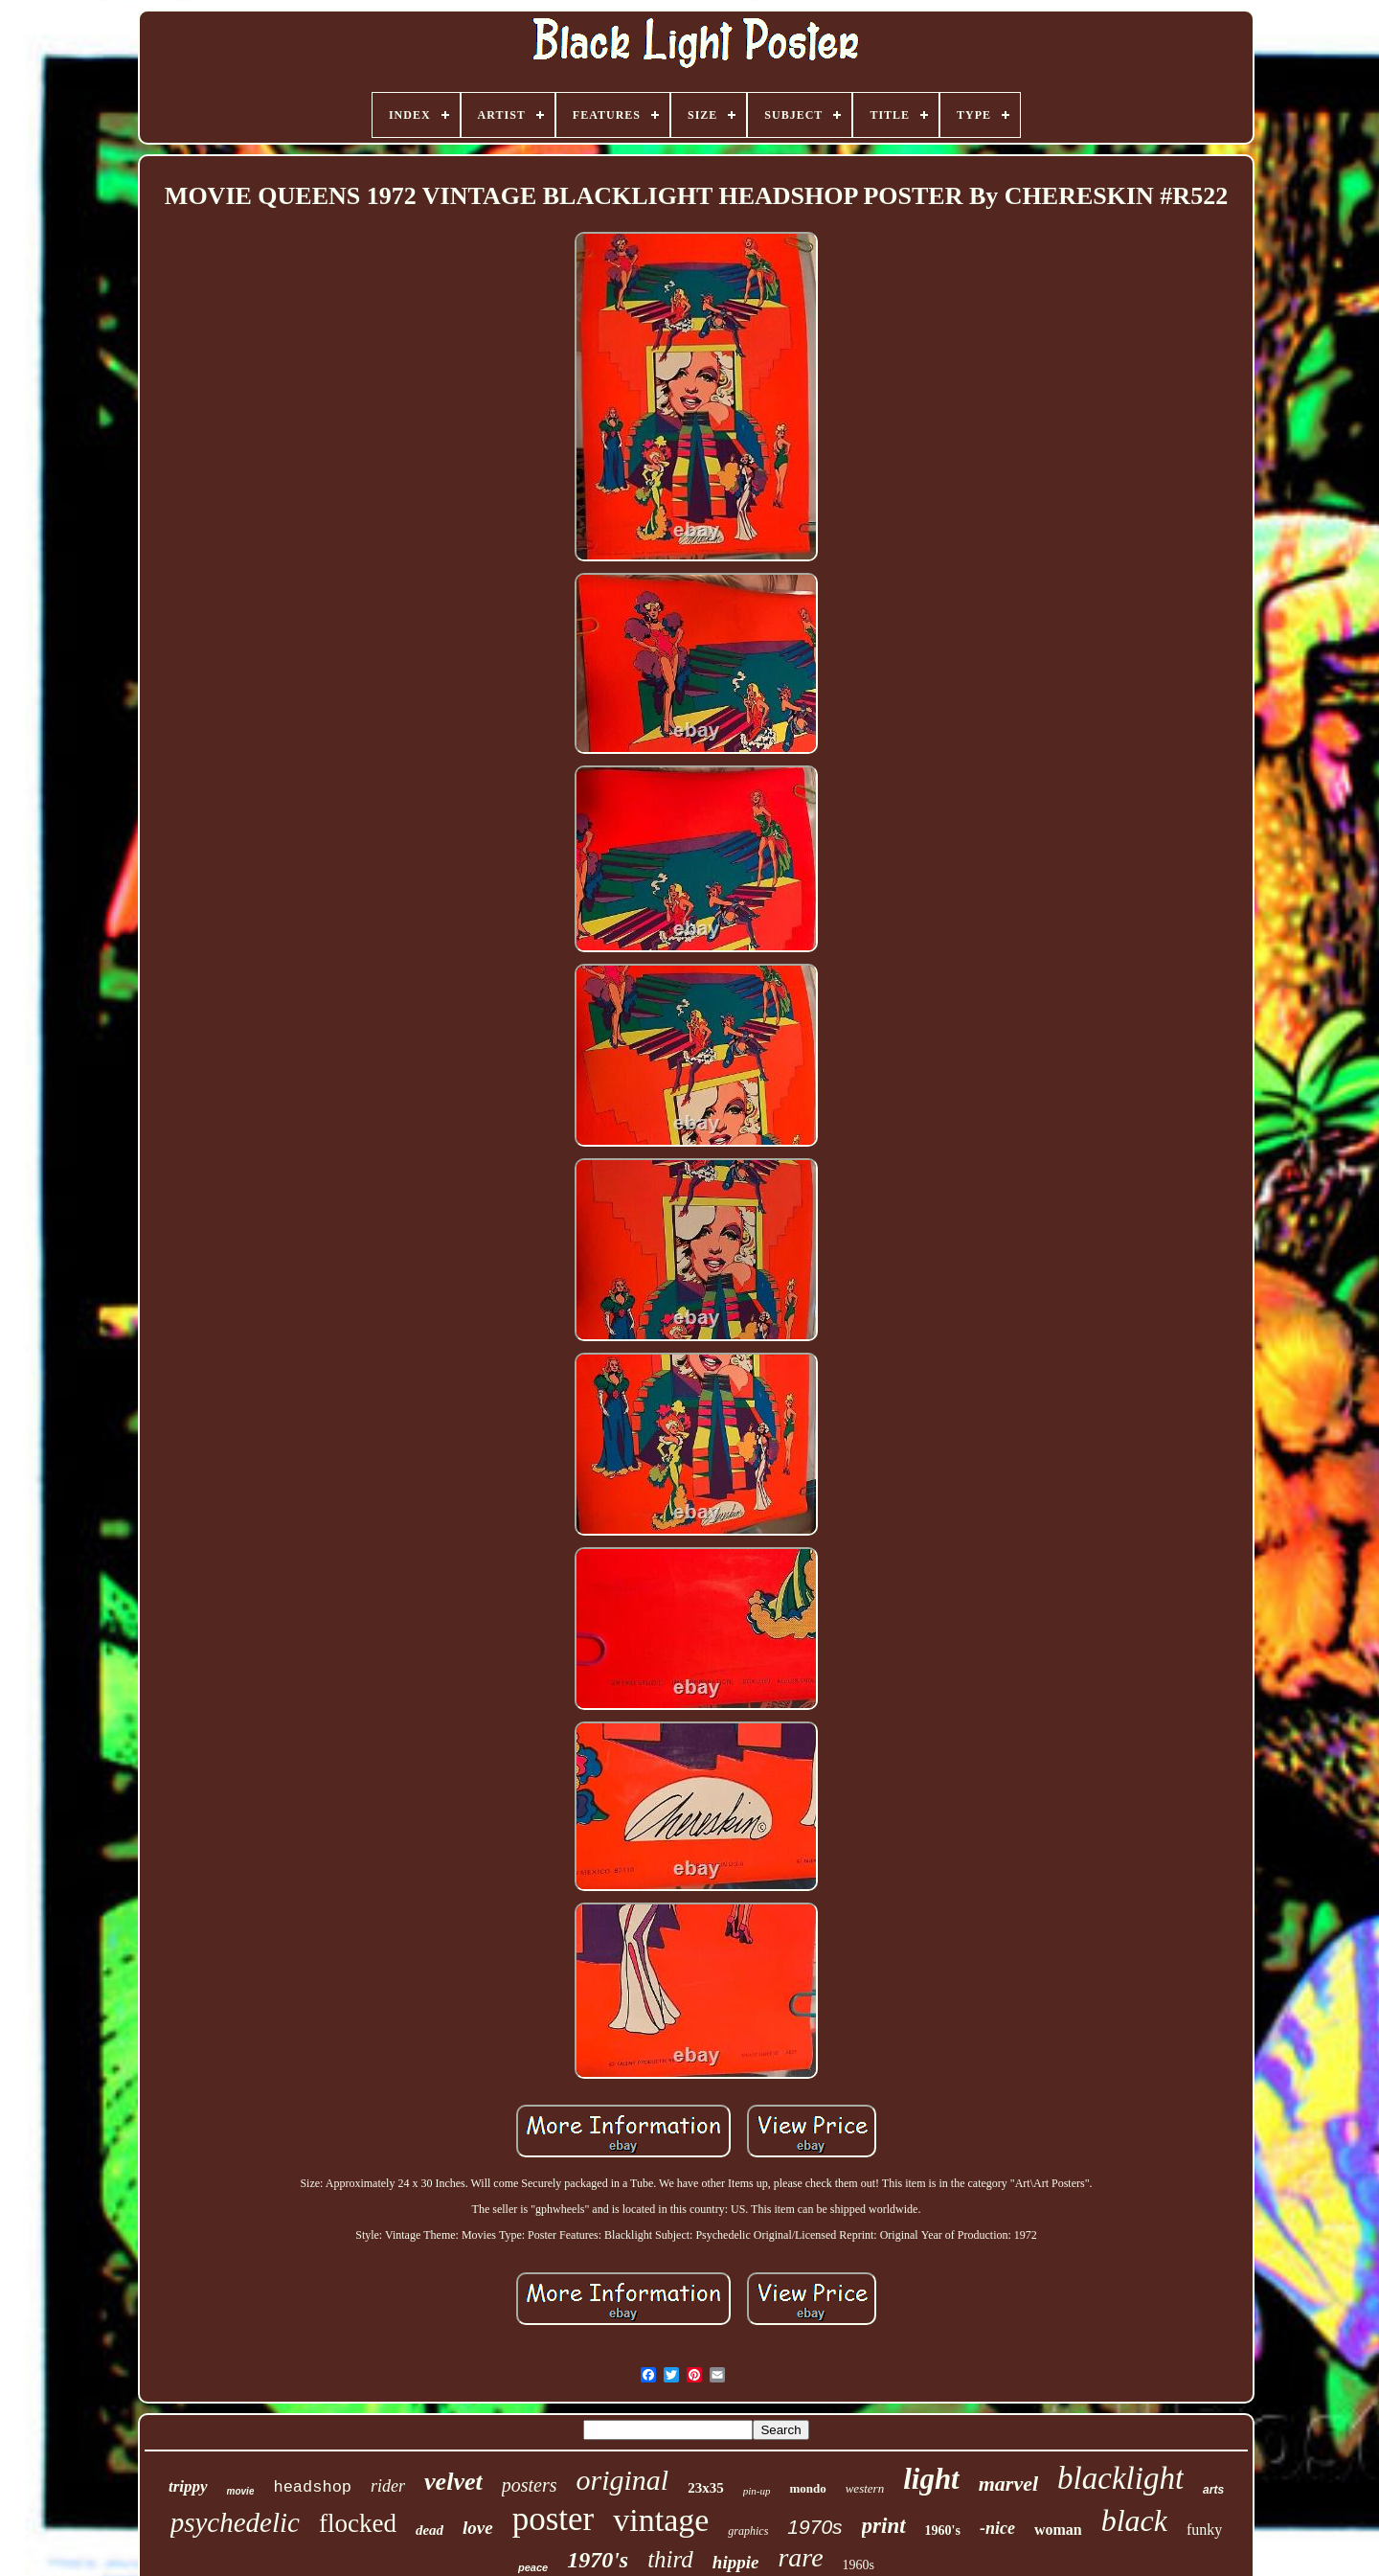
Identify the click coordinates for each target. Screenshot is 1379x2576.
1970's (597, 2559)
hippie (735, 2562)
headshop (312, 2487)
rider (388, 2486)
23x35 (706, 2488)
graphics (748, 2531)
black (1134, 2520)
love (478, 2528)
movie (241, 2491)
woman (1058, 2529)
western (865, 2488)
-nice (997, 2528)
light (931, 2479)
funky (1204, 2529)
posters (529, 2485)
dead (429, 2530)
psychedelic (235, 2522)
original (622, 2480)
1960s (858, 2565)
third (670, 2559)
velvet (453, 2482)
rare (800, 2557)
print (884, 2526)
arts (1213, 2489)
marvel (1008, 2484)
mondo (807, 2488)
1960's (943, 2530)
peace (533, 2567)
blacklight (1120, 2478)
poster (553, 2519)
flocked (357, 2523)
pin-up (757, 2490)
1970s (814, 2527)
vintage (661, 2520)
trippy (188, 2486)
